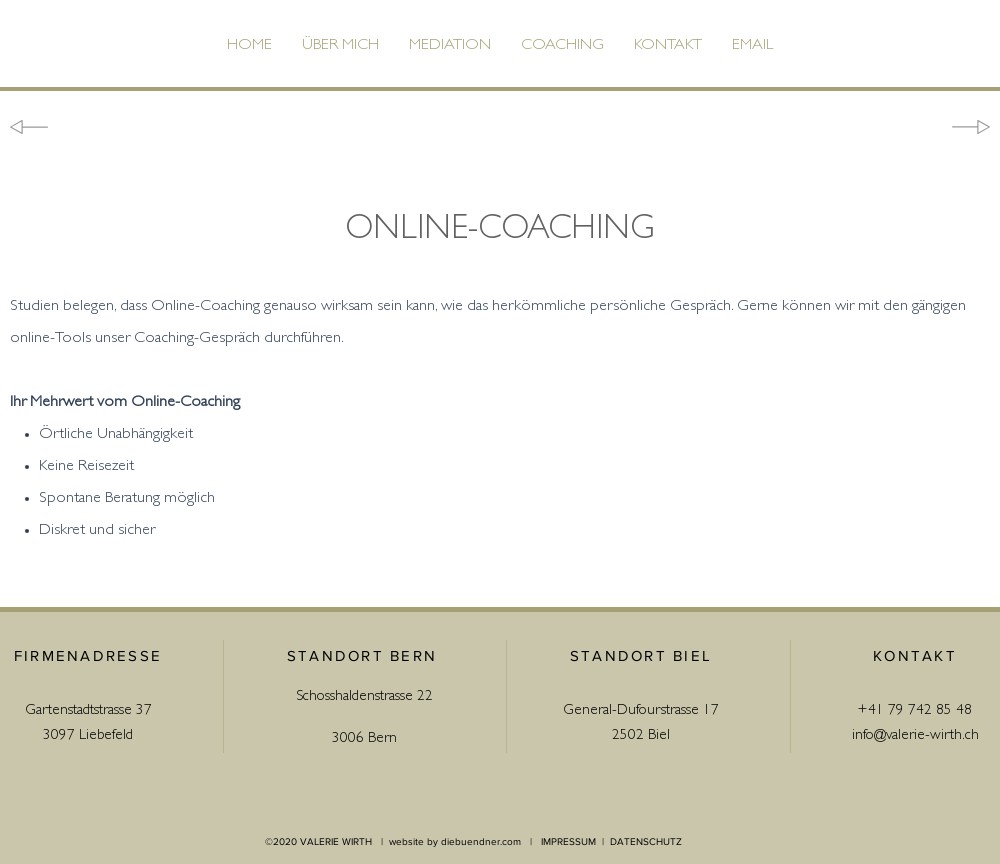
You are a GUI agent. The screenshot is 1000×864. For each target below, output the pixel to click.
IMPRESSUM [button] (568, 841)
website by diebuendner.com (455, 841)
